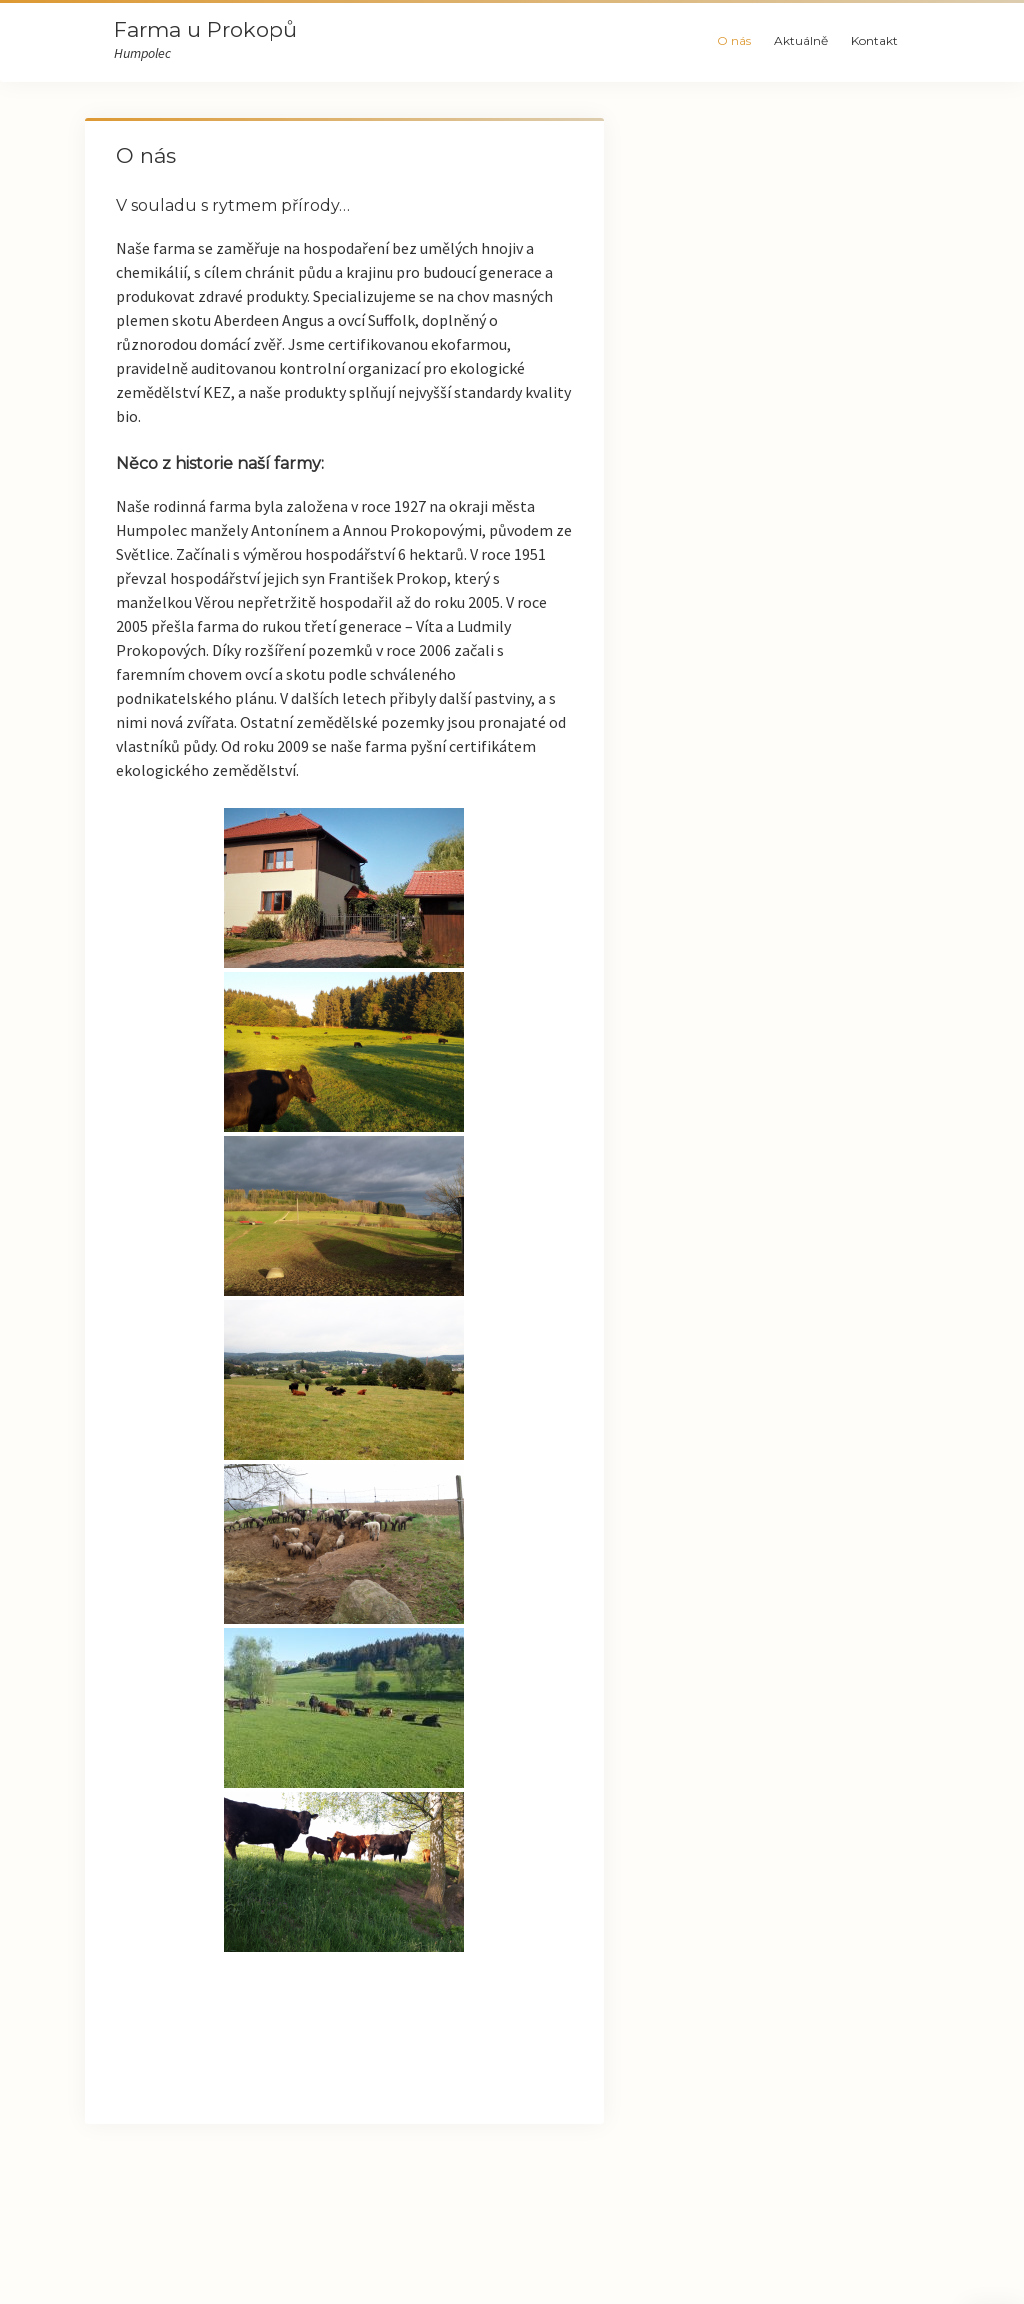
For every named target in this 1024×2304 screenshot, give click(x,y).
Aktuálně (801, 40)
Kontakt (874, 40)
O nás (734, 40)
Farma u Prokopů (205, 29)
